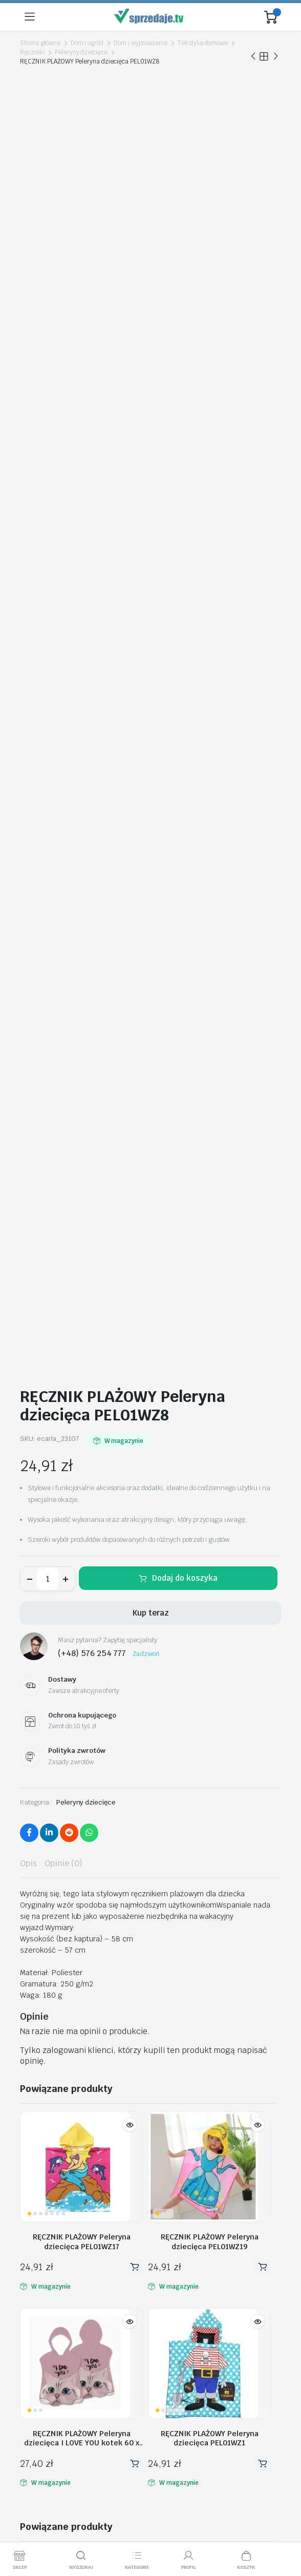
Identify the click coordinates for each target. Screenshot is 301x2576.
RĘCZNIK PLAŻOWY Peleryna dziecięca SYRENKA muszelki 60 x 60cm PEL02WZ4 (81, 1633)
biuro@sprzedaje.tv (55, 2185)
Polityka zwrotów (49, 2276)
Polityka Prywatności (55, 2383)
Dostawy (35, 2397)
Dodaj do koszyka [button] (134, 1024)
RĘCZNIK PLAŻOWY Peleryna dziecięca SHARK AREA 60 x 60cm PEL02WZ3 (81, 1436)
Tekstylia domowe (203, 43)
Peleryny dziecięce (81, 52)
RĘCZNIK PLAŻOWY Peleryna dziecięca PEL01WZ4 (210, 1436)
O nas (29, 2354)
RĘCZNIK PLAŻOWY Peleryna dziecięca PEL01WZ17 (82, 998)
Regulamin (38, 2369)
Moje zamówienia (49, 2262)
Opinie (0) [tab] (63, 620)
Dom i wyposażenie (140, 43)
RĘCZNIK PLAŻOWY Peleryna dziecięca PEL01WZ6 (145, 1824)
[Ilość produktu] (47, 335)
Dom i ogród (87, 43)
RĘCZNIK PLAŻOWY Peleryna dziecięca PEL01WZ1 (210, 1195)
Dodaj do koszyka (185, 335)
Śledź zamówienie (51, 2248)
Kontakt (33, 2291)
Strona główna (40, 43)
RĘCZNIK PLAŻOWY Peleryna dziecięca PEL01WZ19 (210, 998)
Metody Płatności (50, 2412)
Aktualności (39, 2305)
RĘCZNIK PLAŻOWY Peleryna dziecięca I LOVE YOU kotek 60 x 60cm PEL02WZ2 (81, 1195)
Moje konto (39, 2233)
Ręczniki (32, 52)
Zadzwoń (146, 410)
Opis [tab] (28, 620)
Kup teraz (151, 369)
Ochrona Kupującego (55, 2426)
